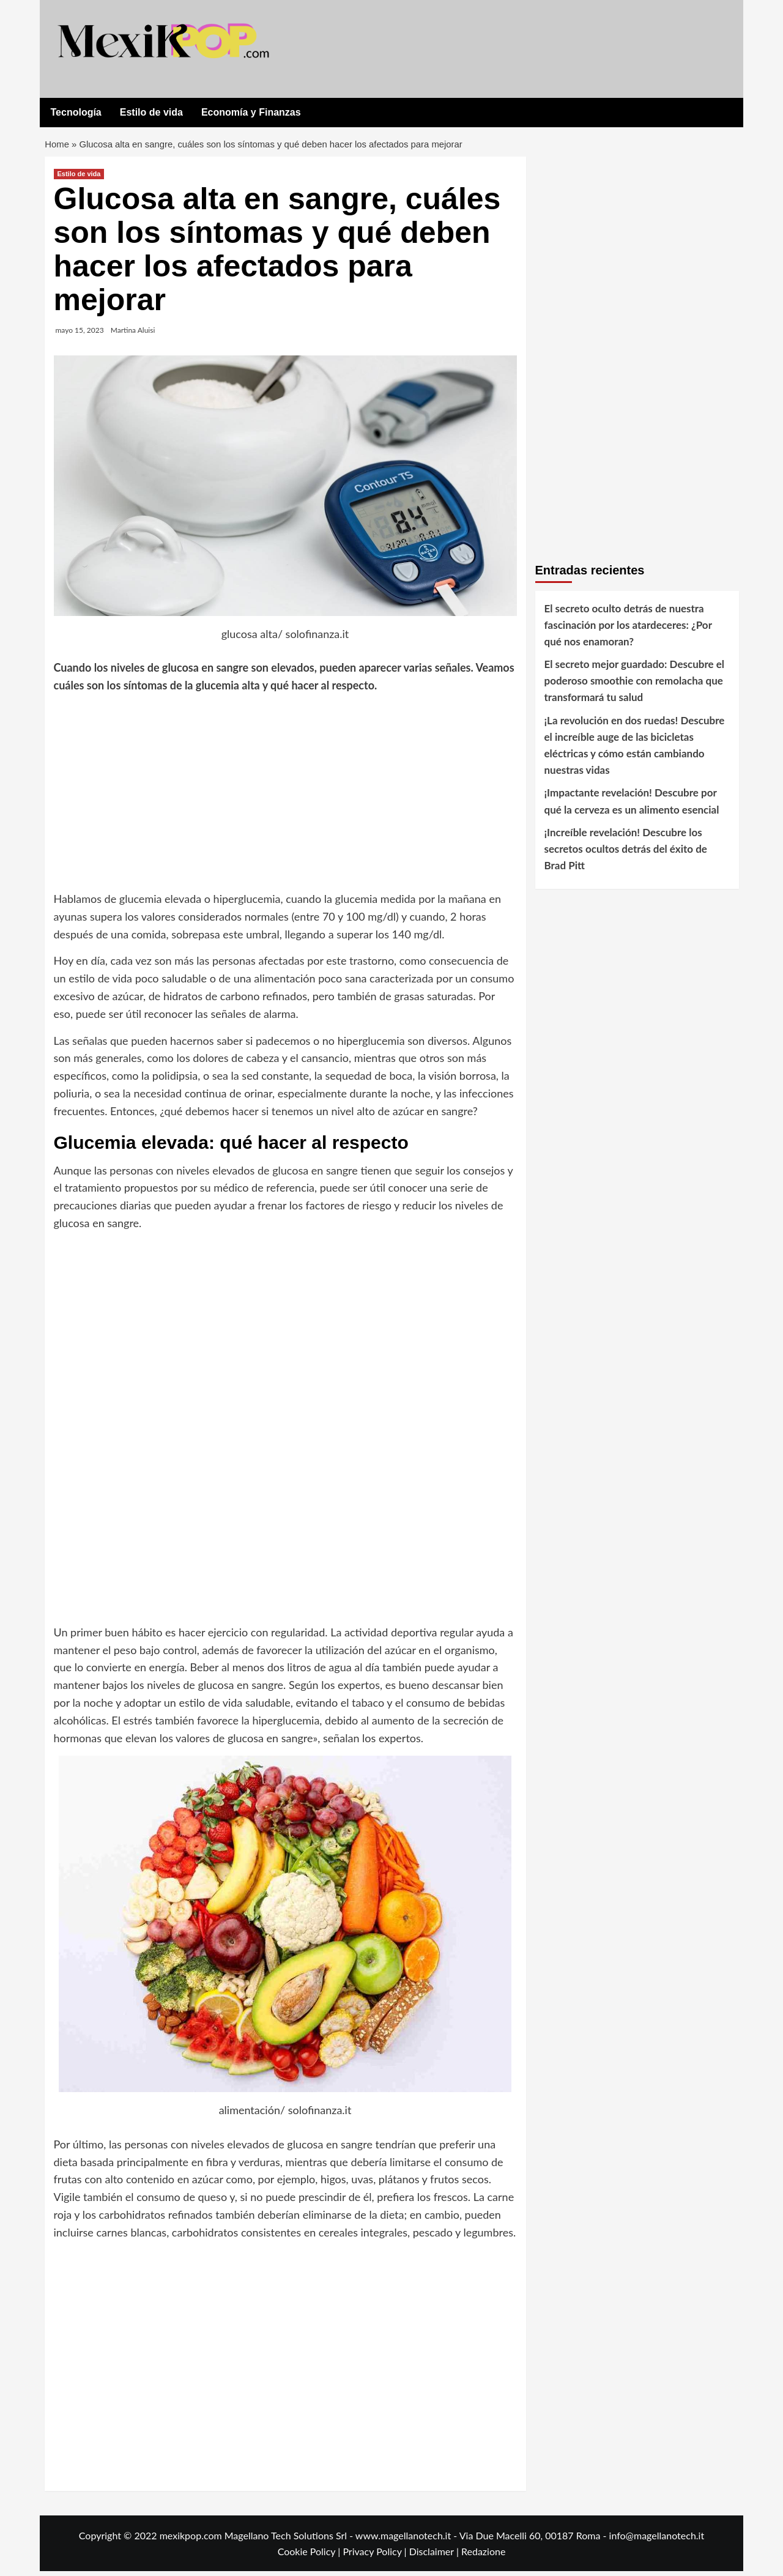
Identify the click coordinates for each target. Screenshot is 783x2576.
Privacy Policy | (376, 2555)
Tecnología (76, 112)
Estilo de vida (151, 112)
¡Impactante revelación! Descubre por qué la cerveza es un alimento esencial (631, 805)
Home (58, 147)
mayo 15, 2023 (80, 334)
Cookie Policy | (310, 2555)
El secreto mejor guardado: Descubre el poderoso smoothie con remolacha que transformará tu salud (634, 685)
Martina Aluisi (133, 334)
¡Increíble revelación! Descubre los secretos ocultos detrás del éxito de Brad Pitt (625, 853)
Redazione (483, 2555)
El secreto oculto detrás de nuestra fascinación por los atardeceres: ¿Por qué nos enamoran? (628, 629)
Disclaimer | (435, 2555)
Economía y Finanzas (251, 112)
